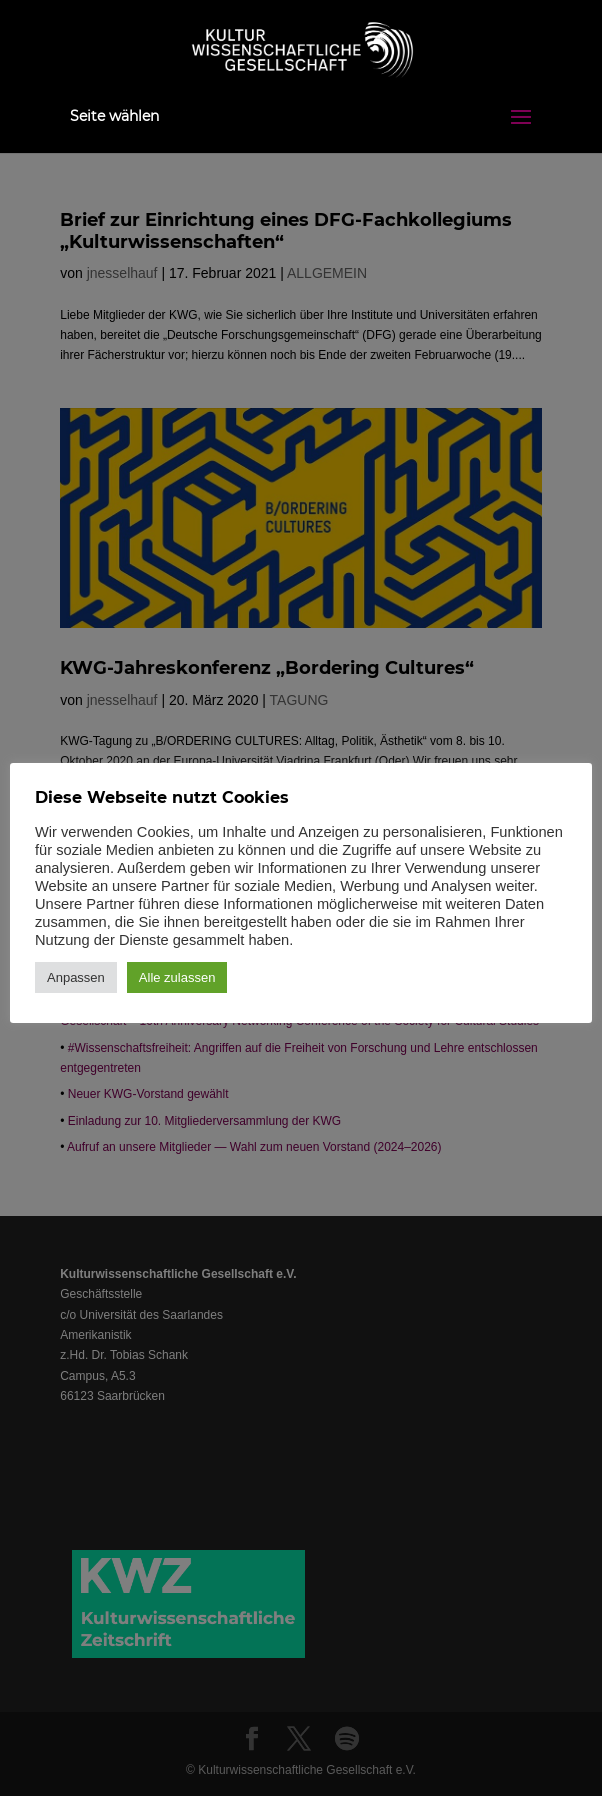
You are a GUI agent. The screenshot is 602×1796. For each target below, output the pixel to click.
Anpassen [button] (76, 977)
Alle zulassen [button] (177, 977)
